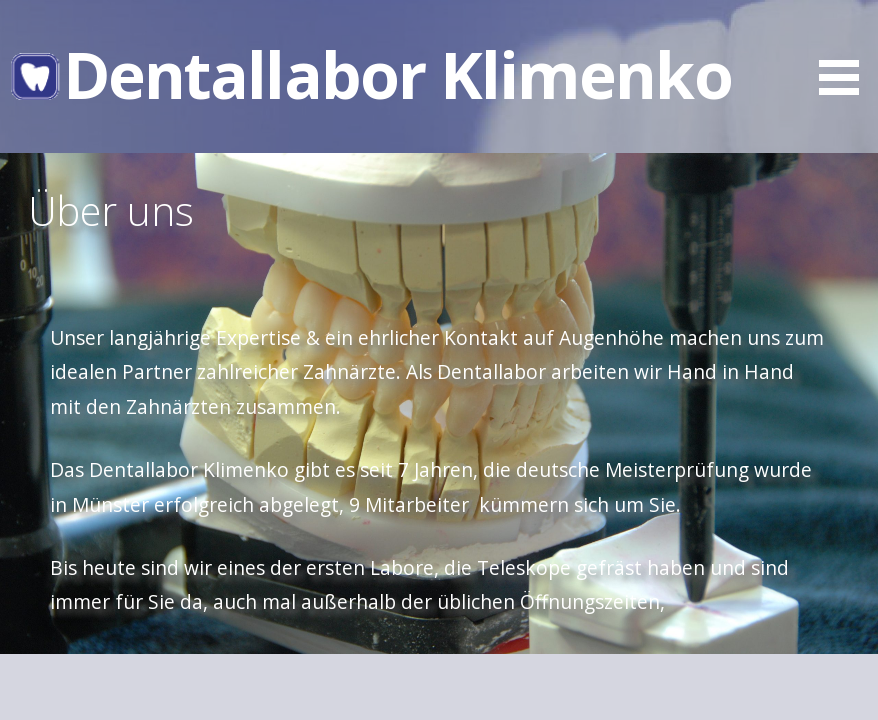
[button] (846, 51)
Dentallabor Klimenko (397, 74)
